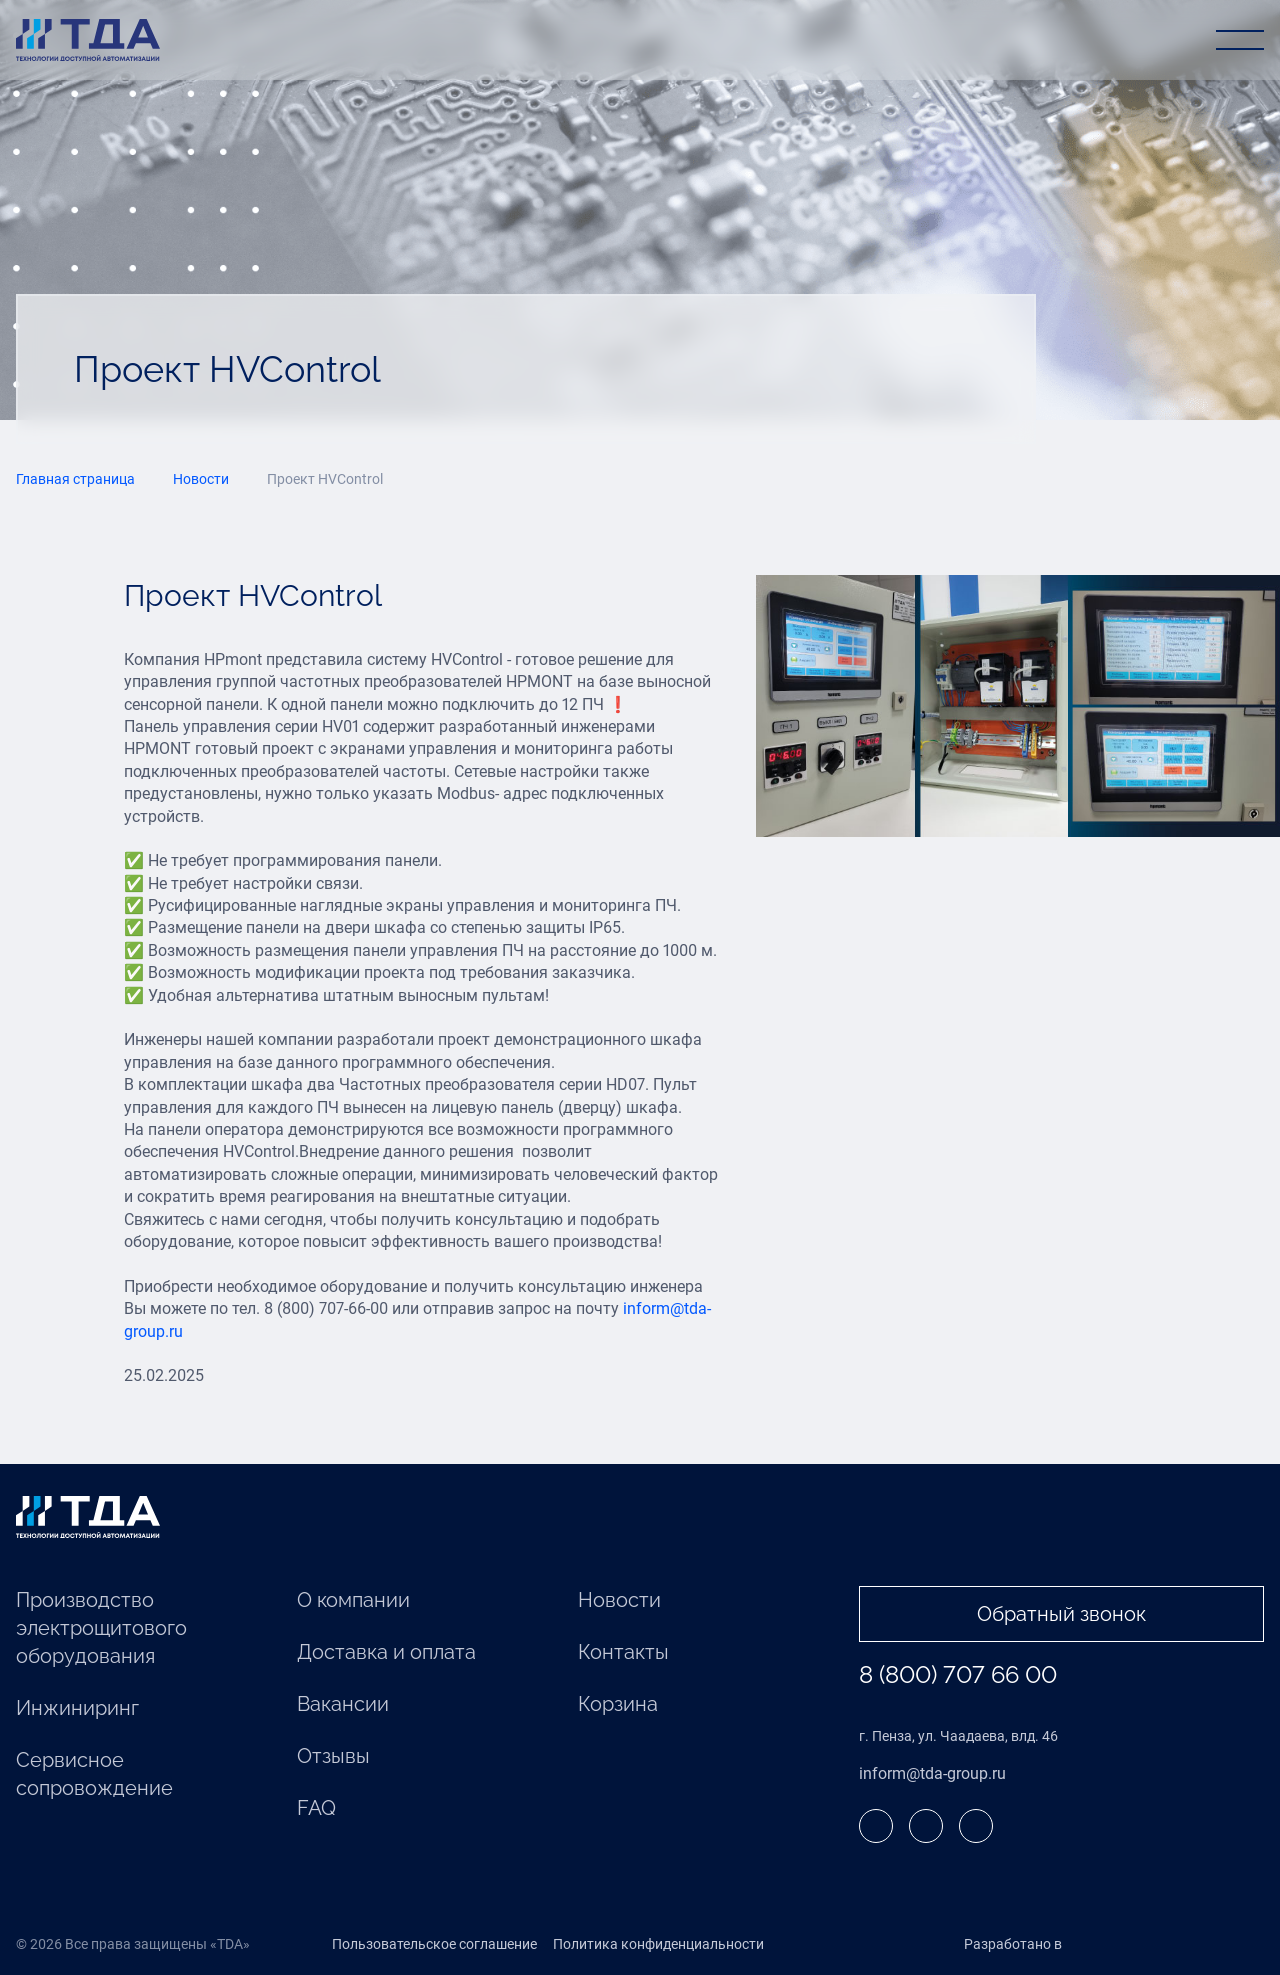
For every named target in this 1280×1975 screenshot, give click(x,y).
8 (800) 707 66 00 (958, 1674)
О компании (353, 1600)
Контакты (623, 1652)
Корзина (618, 1704)
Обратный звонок (1061, 1614)
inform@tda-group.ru (932, 1773)
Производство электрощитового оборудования (101, 1628)
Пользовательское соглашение (434, 1944)
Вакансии (343, 1704)
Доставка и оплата (386, 1652)
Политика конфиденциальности (658, 1944)
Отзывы (333, 1756)
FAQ (316, 1808)
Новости (619, 1600)
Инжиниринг (77, 1708)
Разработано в (1054, 1945)
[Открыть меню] (1240, 40)
